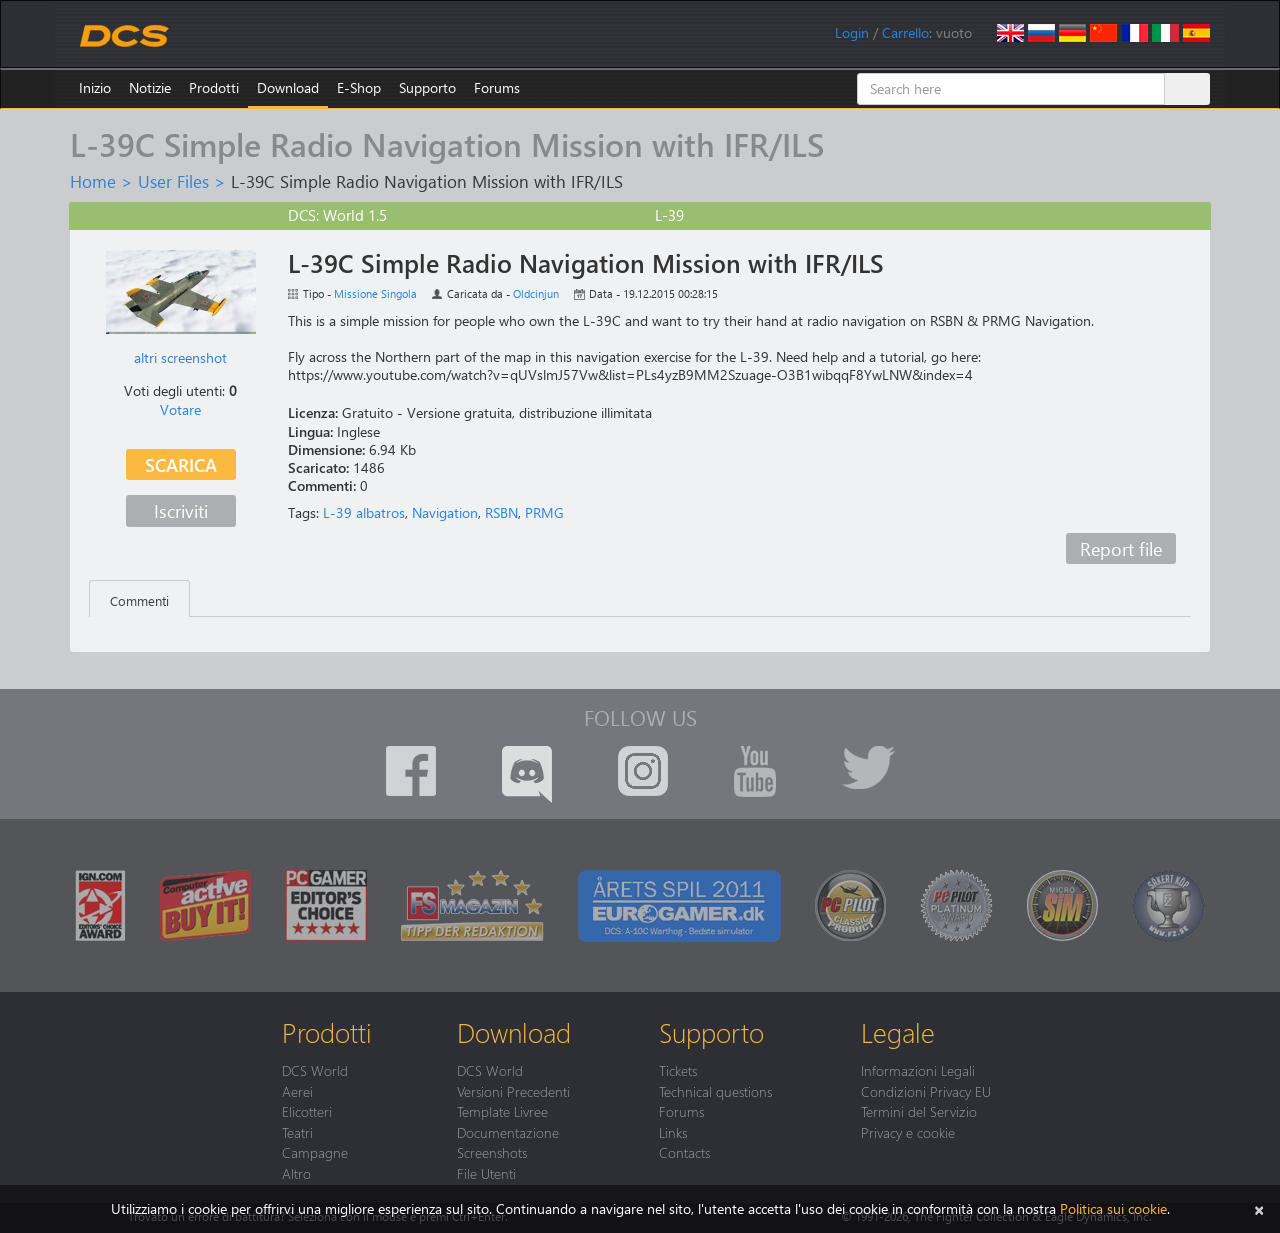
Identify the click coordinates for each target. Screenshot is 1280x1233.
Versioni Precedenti (513, 1091)
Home (93, 181)
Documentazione (508, 1132)
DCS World (315, 1070)
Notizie (150, 87)
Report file (1121, 548)
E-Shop (359, 87)
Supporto (427, 87)
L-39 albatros (364, 512)
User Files (173, 181)
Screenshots (492, 1152)
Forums (497, 87)
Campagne (315, 1152)
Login (852, 32)
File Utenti (486, 1173)
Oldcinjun (536, 293)
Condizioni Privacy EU (926, 1091)
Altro (296, 1173)
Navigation (445, 512)
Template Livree (502, 1111)
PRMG (544, 512)
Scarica (181, 464)
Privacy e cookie (908, 1132)
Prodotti (214, 87)
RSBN (501, 512)
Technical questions (715, 1091)
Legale (898, 1032)
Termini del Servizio (919, 1111)
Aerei (297, 1091)
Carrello (905, 32)
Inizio (95, 87)
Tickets (678, 1070)
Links (673, 1132)
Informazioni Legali (918, 1070)
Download (288, 87)
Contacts (684, 1152)
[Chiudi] (1259, 1208)
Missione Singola (375, 293)
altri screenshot (180, 357)
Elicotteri (307, 1111)
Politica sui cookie (1113, 1208)
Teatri (297, 1132)
